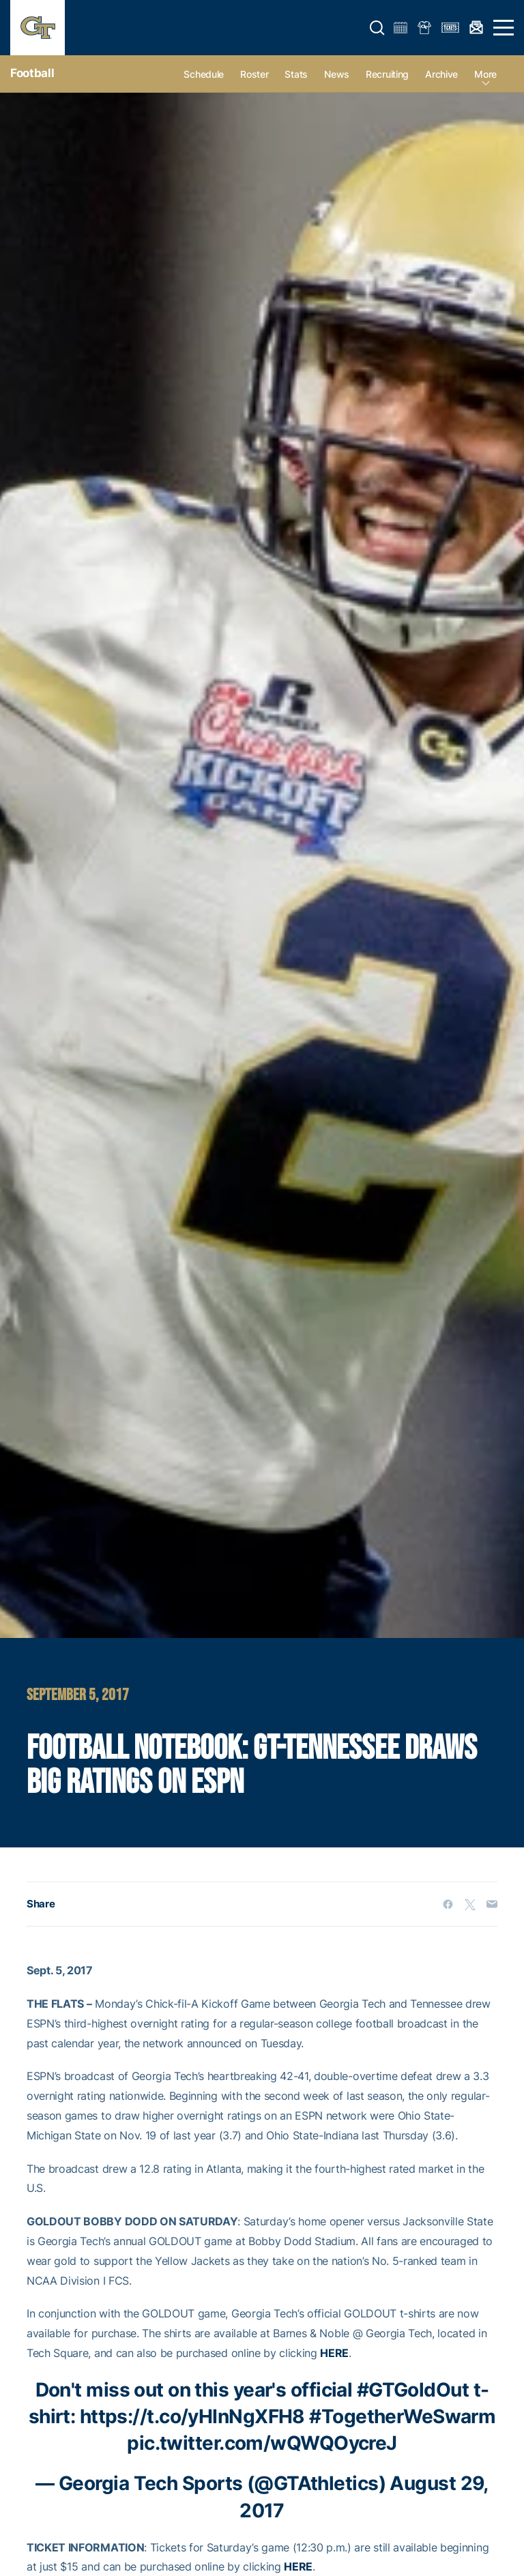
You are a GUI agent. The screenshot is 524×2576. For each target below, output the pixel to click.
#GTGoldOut (413, 2389)
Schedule (204, 74)
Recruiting (387, 74)
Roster (254, 74)
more (485, 74)
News (336, 74)
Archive (441, 74)
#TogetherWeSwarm (402, 2416)
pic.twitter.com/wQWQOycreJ (261, 2443)
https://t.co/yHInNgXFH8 (192, 2416)
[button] (377, 28)
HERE (334, 2353)
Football (32, 73)
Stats (296, 74)
